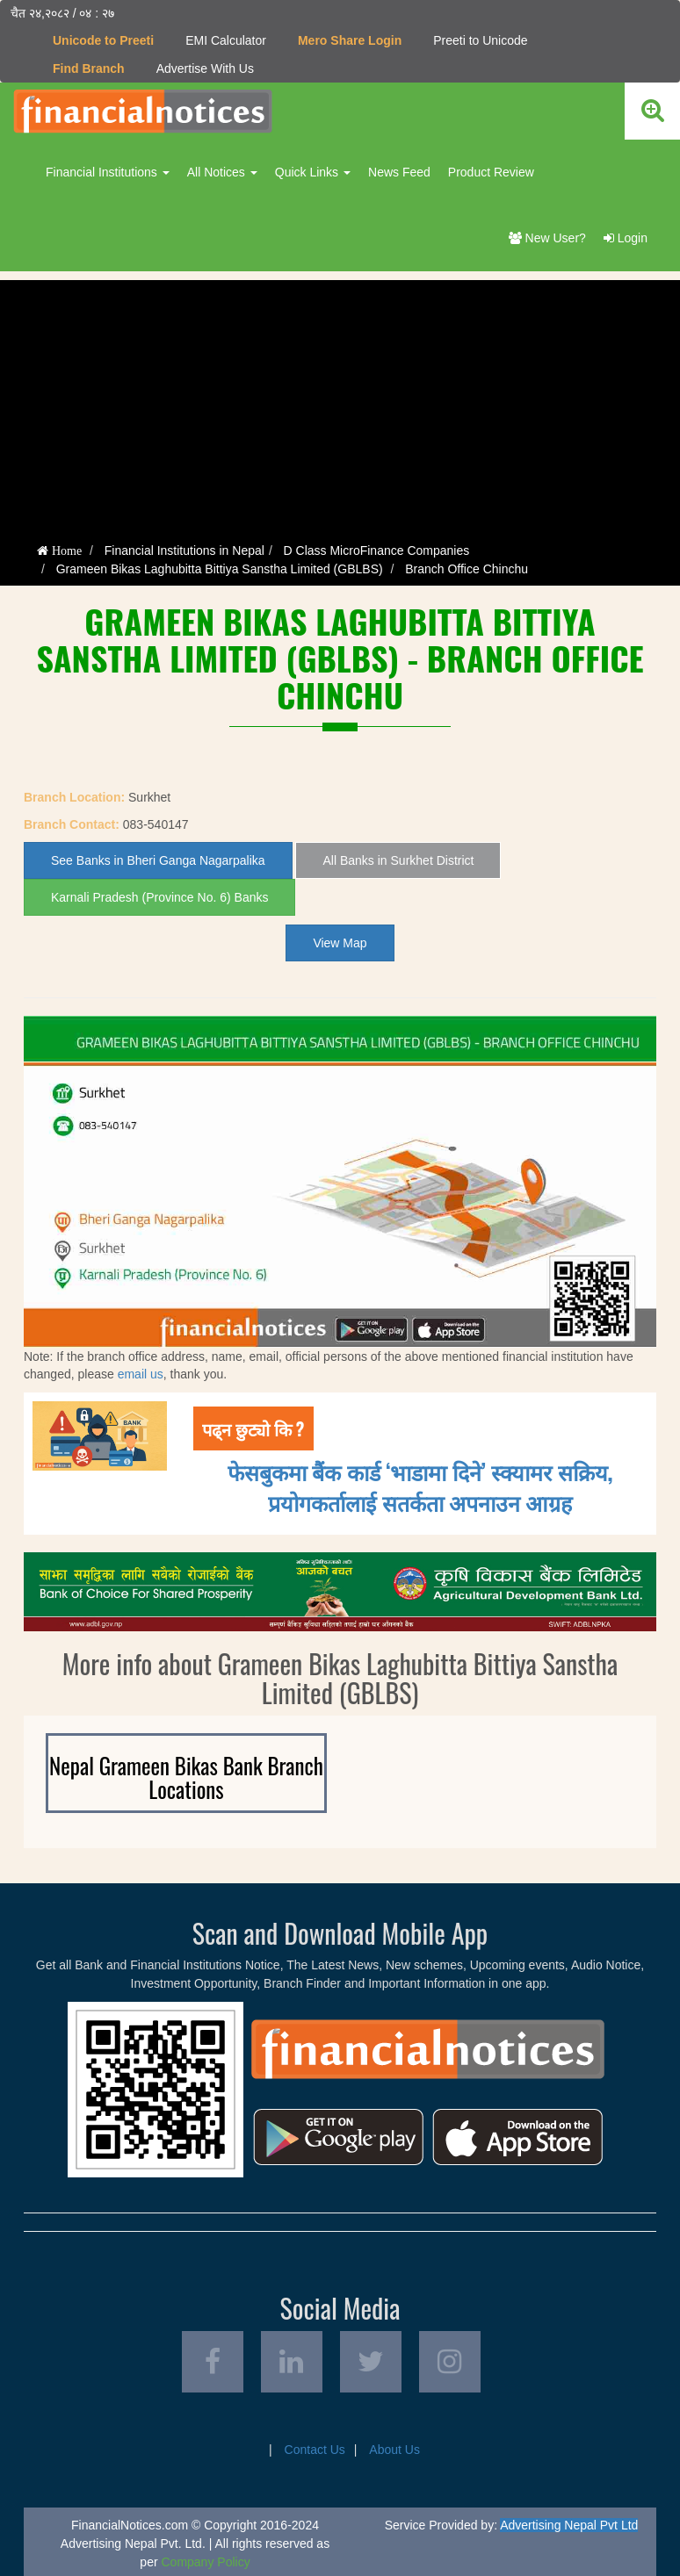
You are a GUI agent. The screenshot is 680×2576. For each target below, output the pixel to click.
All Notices (222, 172)
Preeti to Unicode (480, 40)
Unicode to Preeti (103, 40)
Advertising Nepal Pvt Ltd (569, 2525)
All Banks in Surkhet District (398, 860)
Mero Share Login (349, 40)
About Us (394, 2450)
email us (140, 1374)
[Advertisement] (340, 403)
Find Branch (89, 68)
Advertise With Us (205, 68)
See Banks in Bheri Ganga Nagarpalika (158, 860)
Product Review (491, 172)
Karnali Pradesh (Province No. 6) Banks (159, 897)
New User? (547, 238)
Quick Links (313, 172)
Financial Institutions (108, 172)
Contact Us (315, 2450)
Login (625, 238)
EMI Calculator (225, 40)
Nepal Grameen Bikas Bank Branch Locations (186, 1777)
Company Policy (205, 2562)
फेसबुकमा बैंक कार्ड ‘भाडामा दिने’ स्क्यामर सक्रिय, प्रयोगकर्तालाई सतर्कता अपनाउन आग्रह (420, 1486)
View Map (339, 943)
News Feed (399, 172)
